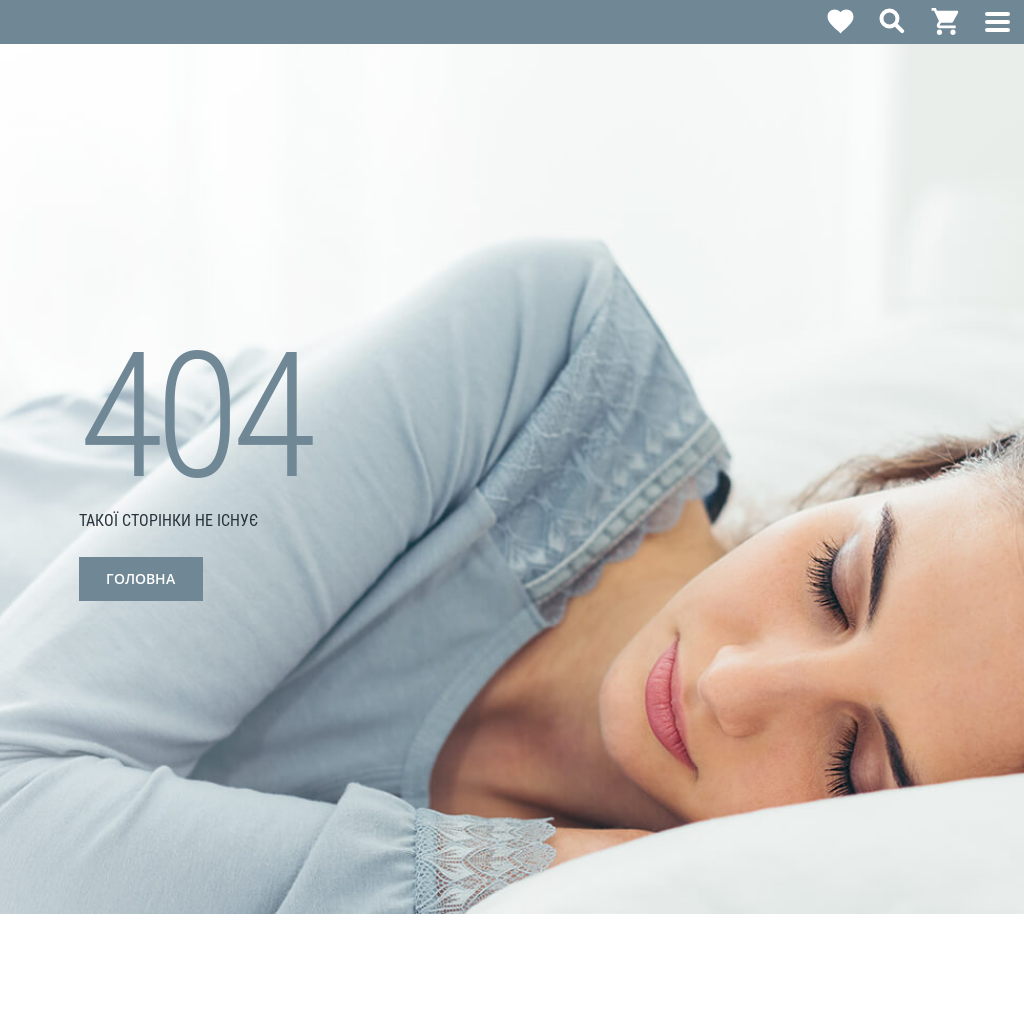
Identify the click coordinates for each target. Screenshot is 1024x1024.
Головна (140, 578)
